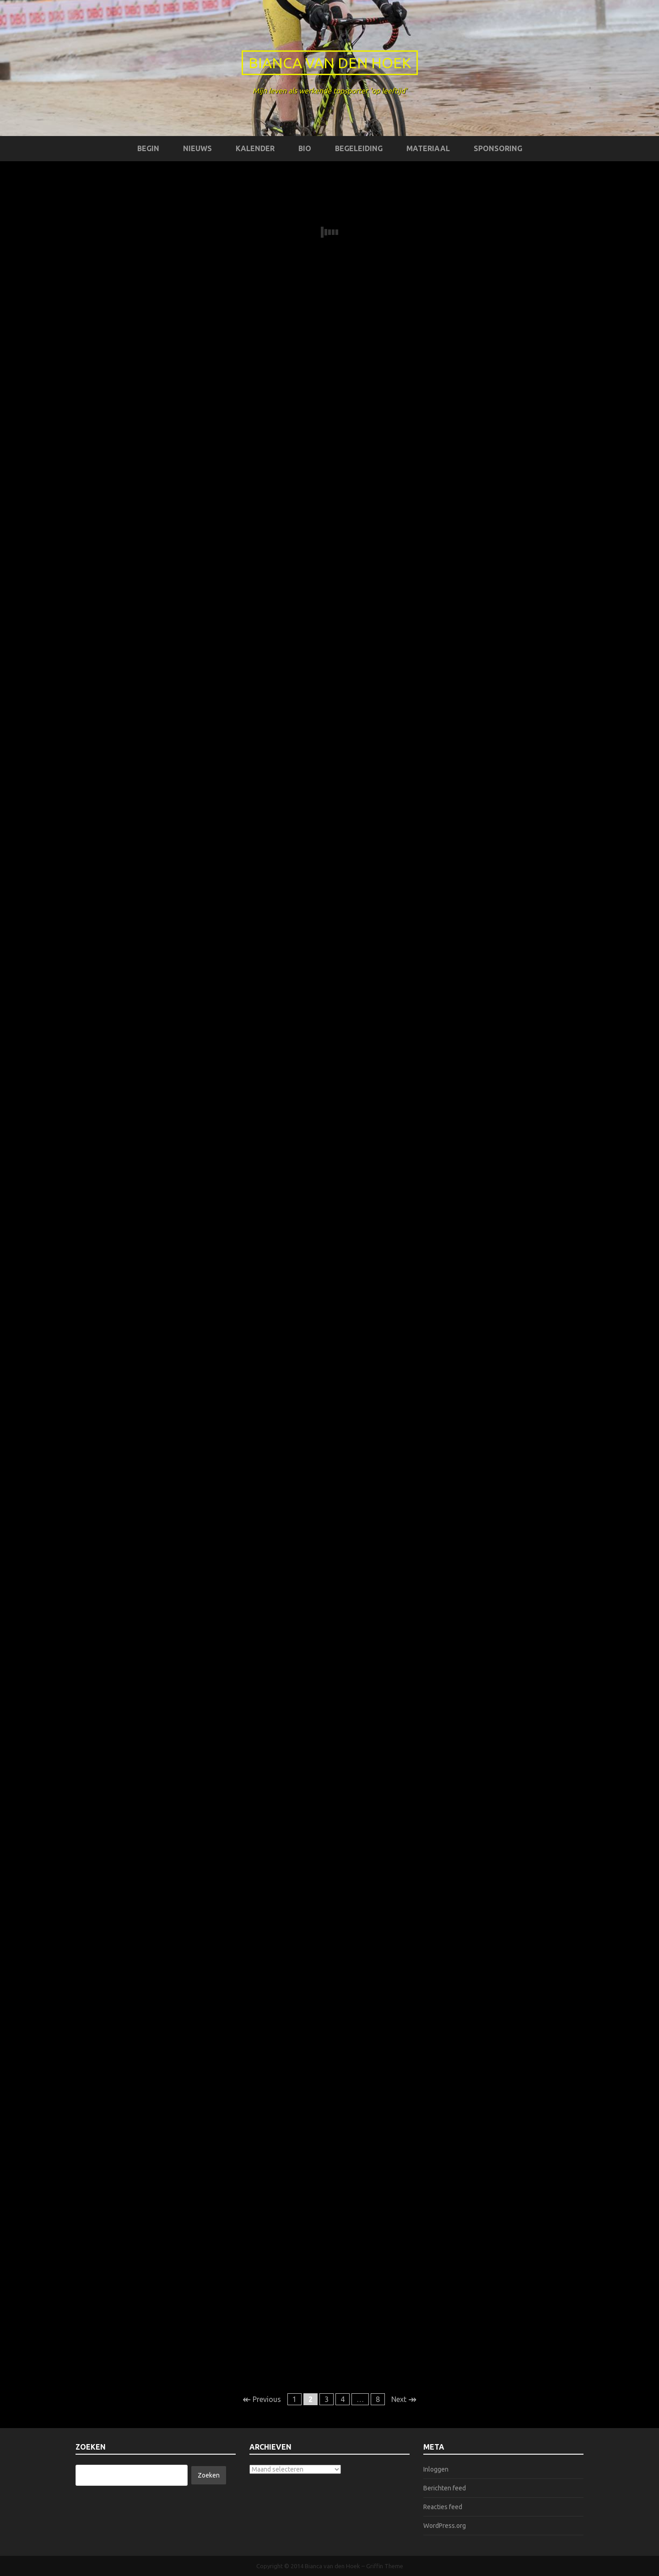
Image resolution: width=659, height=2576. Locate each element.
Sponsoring (498, 148)
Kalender (255, 148)
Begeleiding (359, 148)
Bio (304, 148)
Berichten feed (444, 2488)
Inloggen (435, 2469)
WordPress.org (444, 2525)
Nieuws (197, 148)
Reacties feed (442, 2507)
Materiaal (428, 148)
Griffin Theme (384, 2566)
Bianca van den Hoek (329, 62)
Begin (148, 148)
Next (403, 2399)
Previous (262, 2399)
